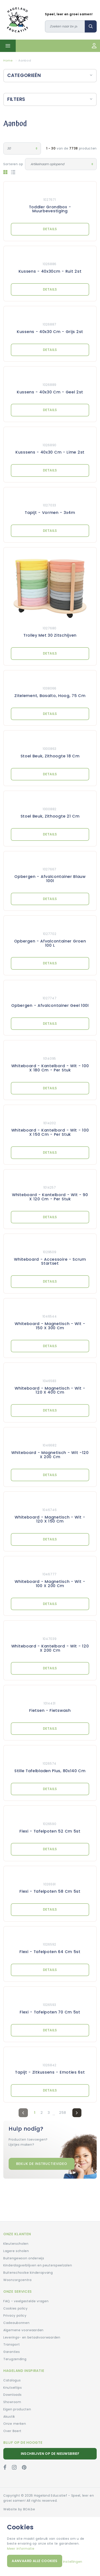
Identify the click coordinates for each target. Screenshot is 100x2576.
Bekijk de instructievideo (41, 2163)
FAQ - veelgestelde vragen (26, 2301)
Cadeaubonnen (16, 2323)
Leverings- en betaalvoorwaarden (31, 2337)
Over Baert (12, 2431)
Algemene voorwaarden (23, 2330)
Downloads (12, 2394)
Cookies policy (15, 2308)
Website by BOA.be (19, 2509)
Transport (11, 2344)
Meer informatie (21, 2548)
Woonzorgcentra (17, 2280)
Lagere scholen (16, 2251)
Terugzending (14, 2359)
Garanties (11, 2352)
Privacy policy (15, 2315)
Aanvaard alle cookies (34, 2561)
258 (62, 2112)
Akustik (9, 2416)
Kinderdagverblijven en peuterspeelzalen (37, 2265)
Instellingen (72, 2561)
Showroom (12, 2402)
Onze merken (14, 2423)
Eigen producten (17, 2409)
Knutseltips (12, 2387)
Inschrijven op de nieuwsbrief (50, 2453)
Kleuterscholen (16, 2243)
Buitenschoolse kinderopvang (28, 2272)
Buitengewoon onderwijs (23, 2258)
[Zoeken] (65, 26)
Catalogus (12, 2380)
